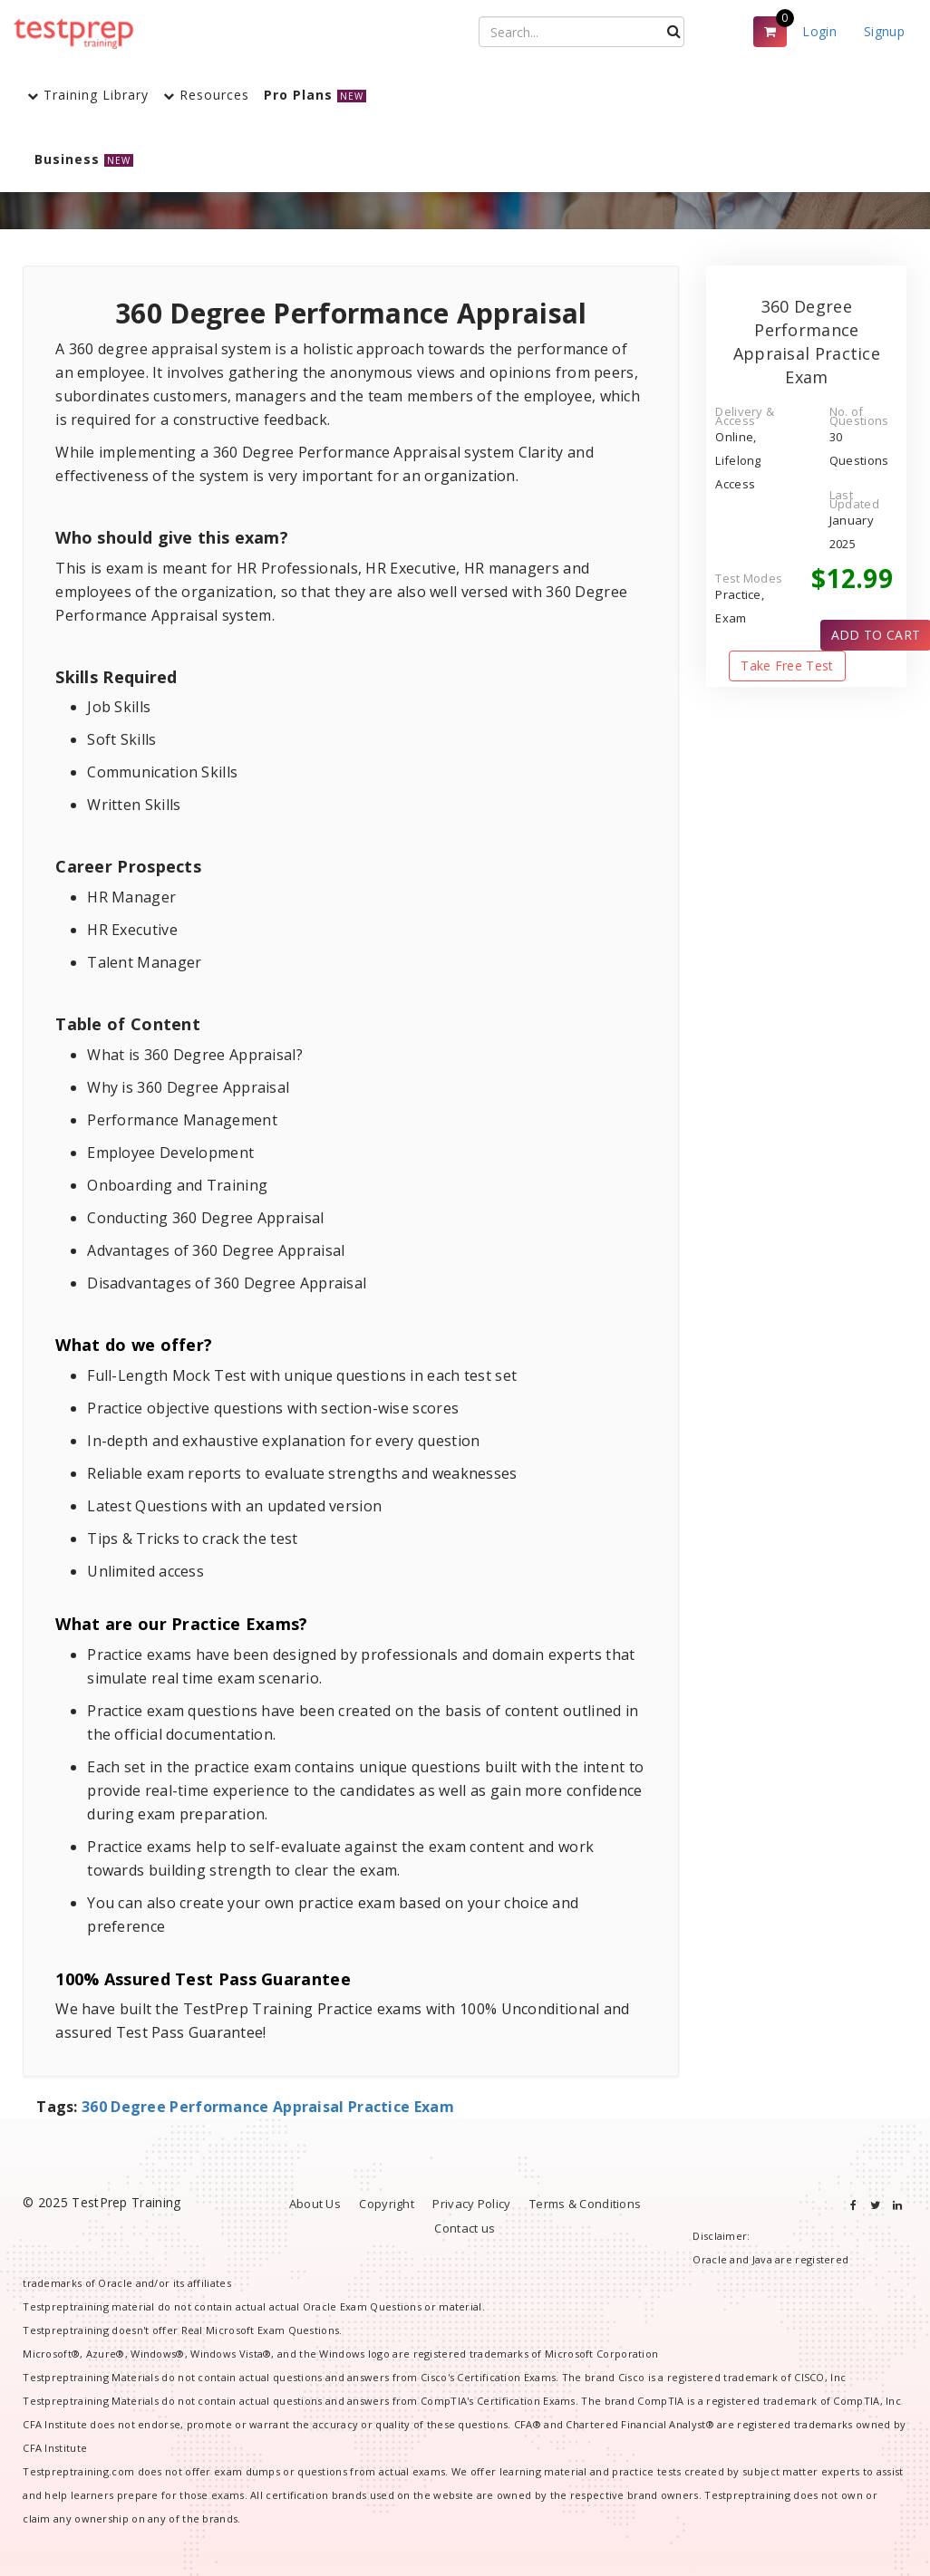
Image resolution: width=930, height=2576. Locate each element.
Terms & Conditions (585, 2203)
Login (819, 31)
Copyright (386, 2203)
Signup (884, 31)
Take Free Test (787, 665)
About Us (315, 2203)
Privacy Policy (471, 2203)
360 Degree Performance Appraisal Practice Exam (268, 2107)
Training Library (88, 94)
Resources (206, 94)
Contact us (464, 2228)
